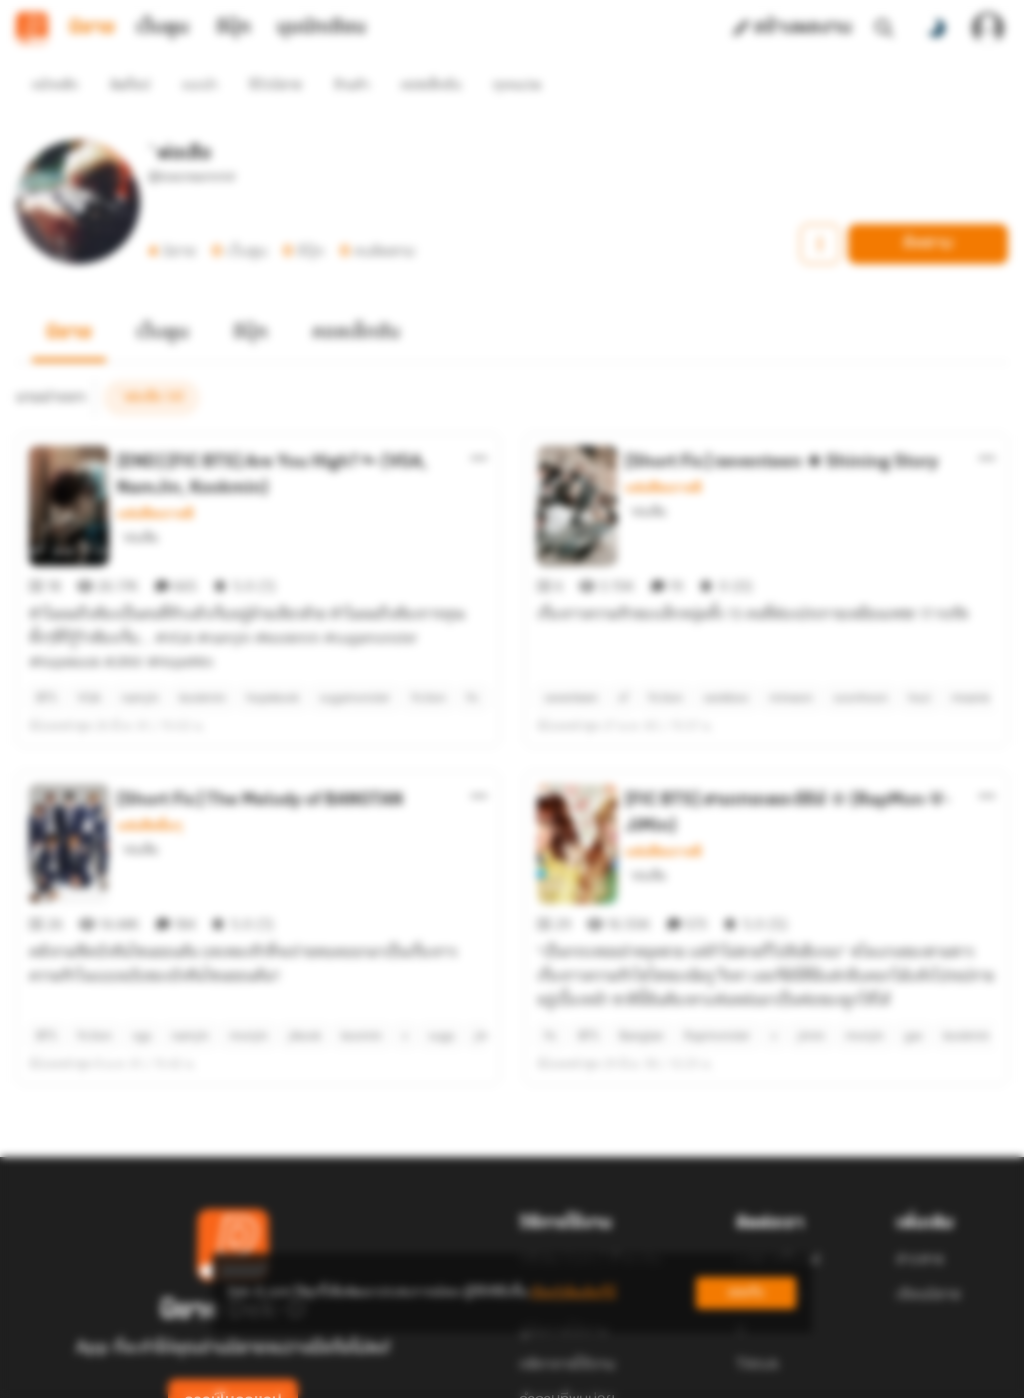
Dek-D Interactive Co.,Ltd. (443, 1374)
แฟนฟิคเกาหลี (155, 478)
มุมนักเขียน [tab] (321, 28)
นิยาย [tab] (92, 28)
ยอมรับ (746, 1292)
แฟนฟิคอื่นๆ (149, 754)
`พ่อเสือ (137, 501)
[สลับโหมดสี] (936, 28)
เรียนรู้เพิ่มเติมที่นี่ (573, 1292)
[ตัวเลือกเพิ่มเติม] (479, 422)
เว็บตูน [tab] (162, 28)
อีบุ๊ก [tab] (233, 28)
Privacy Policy (656, 1374)
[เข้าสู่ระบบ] (988, 28)
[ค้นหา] (884, 28)
